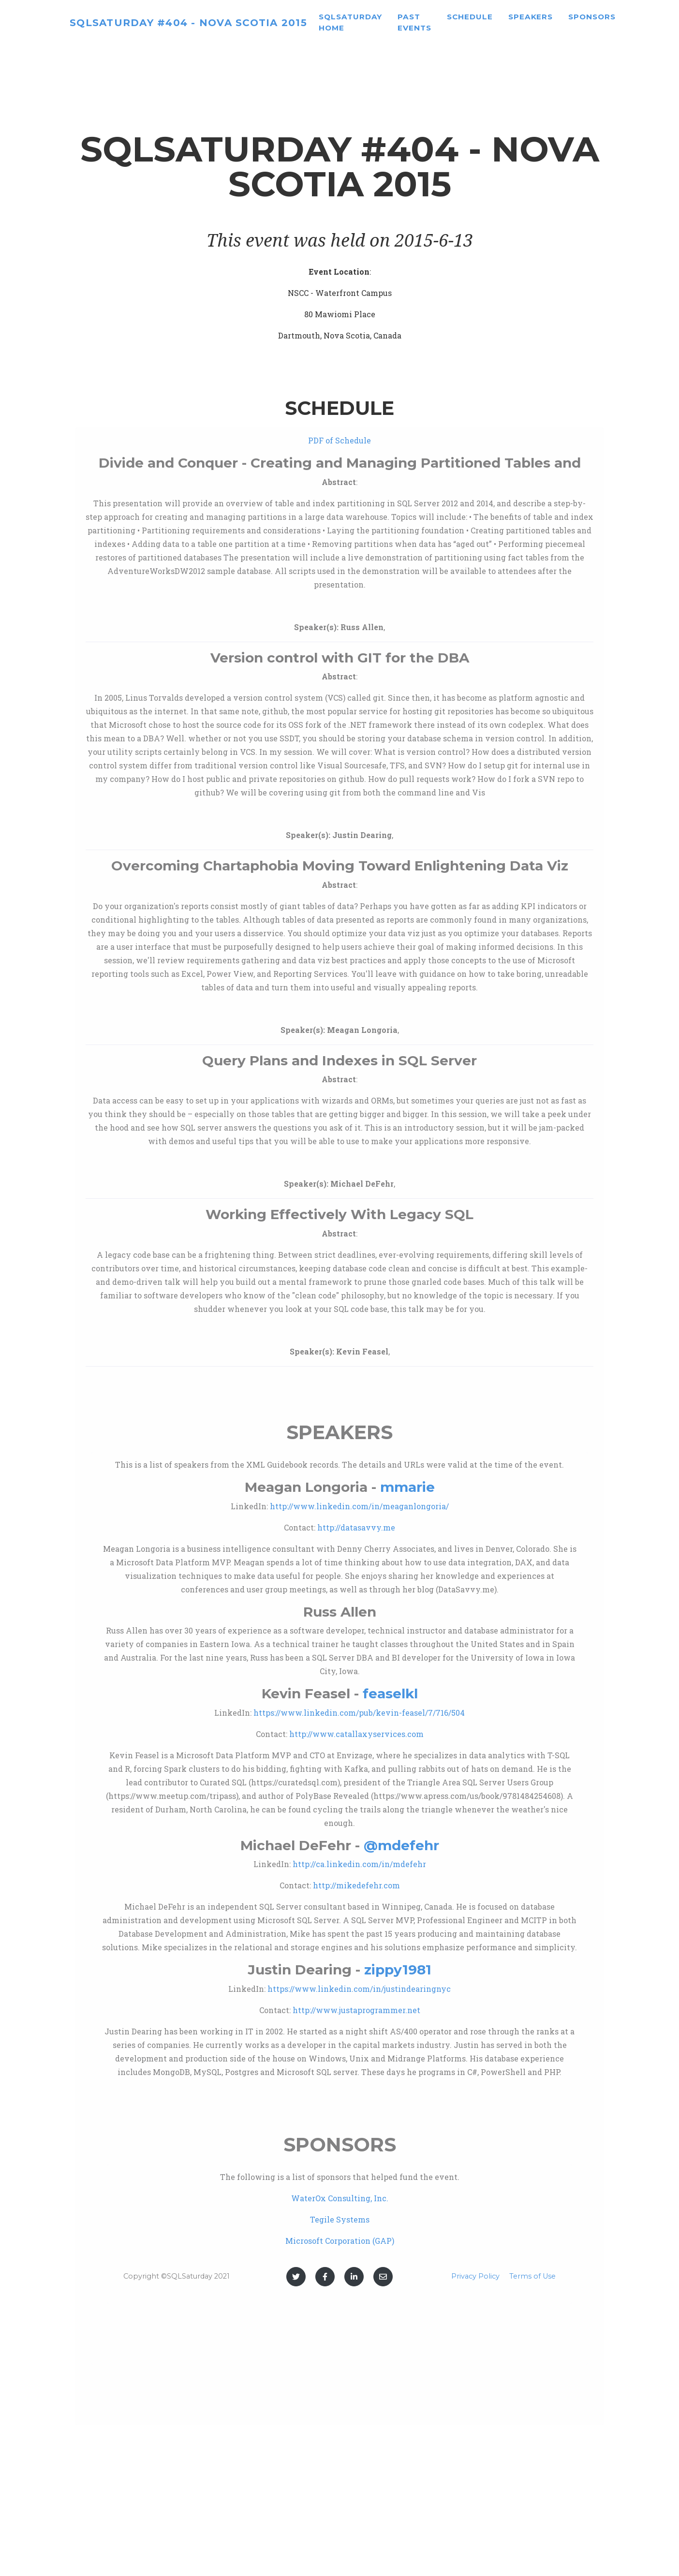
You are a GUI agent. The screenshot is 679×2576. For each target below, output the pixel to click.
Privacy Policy (475, 2276)
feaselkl (390, 1693)
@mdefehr (401, 1845)
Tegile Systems (339, 2219)
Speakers (571, 20)
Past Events (456, 26)
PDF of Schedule (339, 440)
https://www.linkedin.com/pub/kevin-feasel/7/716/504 (359, 1713)
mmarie (407, 1487)
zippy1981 (397, 1969)
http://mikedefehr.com (356, 1885)
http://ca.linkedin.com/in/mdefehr (359, 1864)
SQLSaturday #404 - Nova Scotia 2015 (209, 26)
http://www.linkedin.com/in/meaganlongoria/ (359, 1506)
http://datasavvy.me (356, 1527)
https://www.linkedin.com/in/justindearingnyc (359, 1989)
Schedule (511, 20)
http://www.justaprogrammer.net (356, 2010)
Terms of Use (532, 2276)
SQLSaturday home (392, 26)
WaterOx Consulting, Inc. (339, 2198)
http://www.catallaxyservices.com (356, 1734)
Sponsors (633, 20)
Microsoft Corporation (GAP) (339, 2241)
